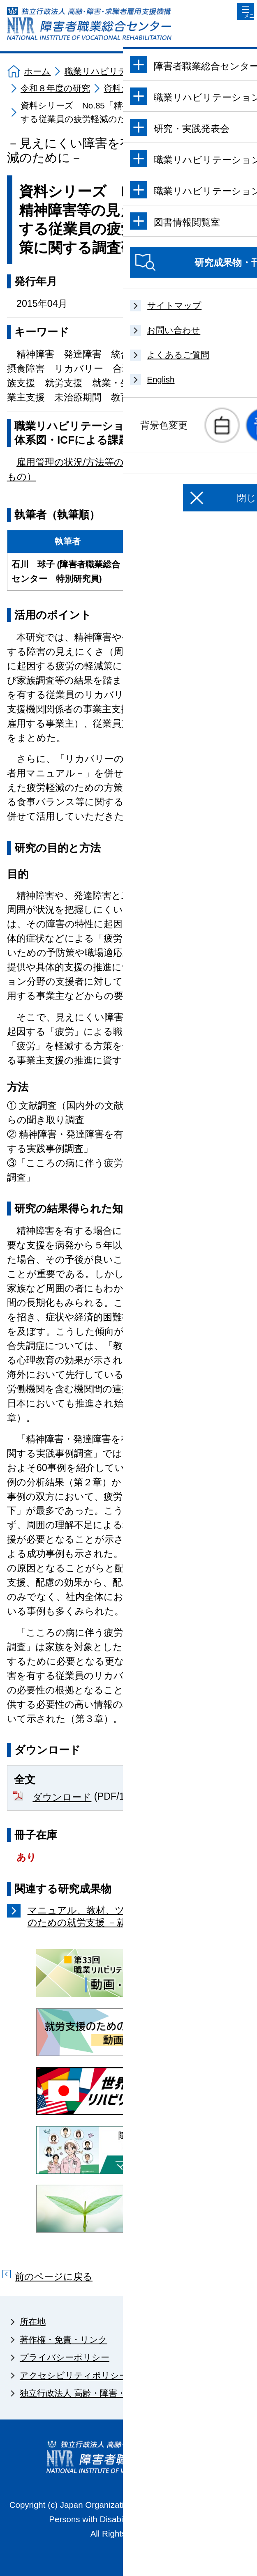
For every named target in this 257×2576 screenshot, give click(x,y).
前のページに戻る (54, 2276)
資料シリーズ (130, 88)
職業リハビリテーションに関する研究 (140, 71)
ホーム (37, 71)
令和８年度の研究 (55, 88)
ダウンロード (61, 1797)
